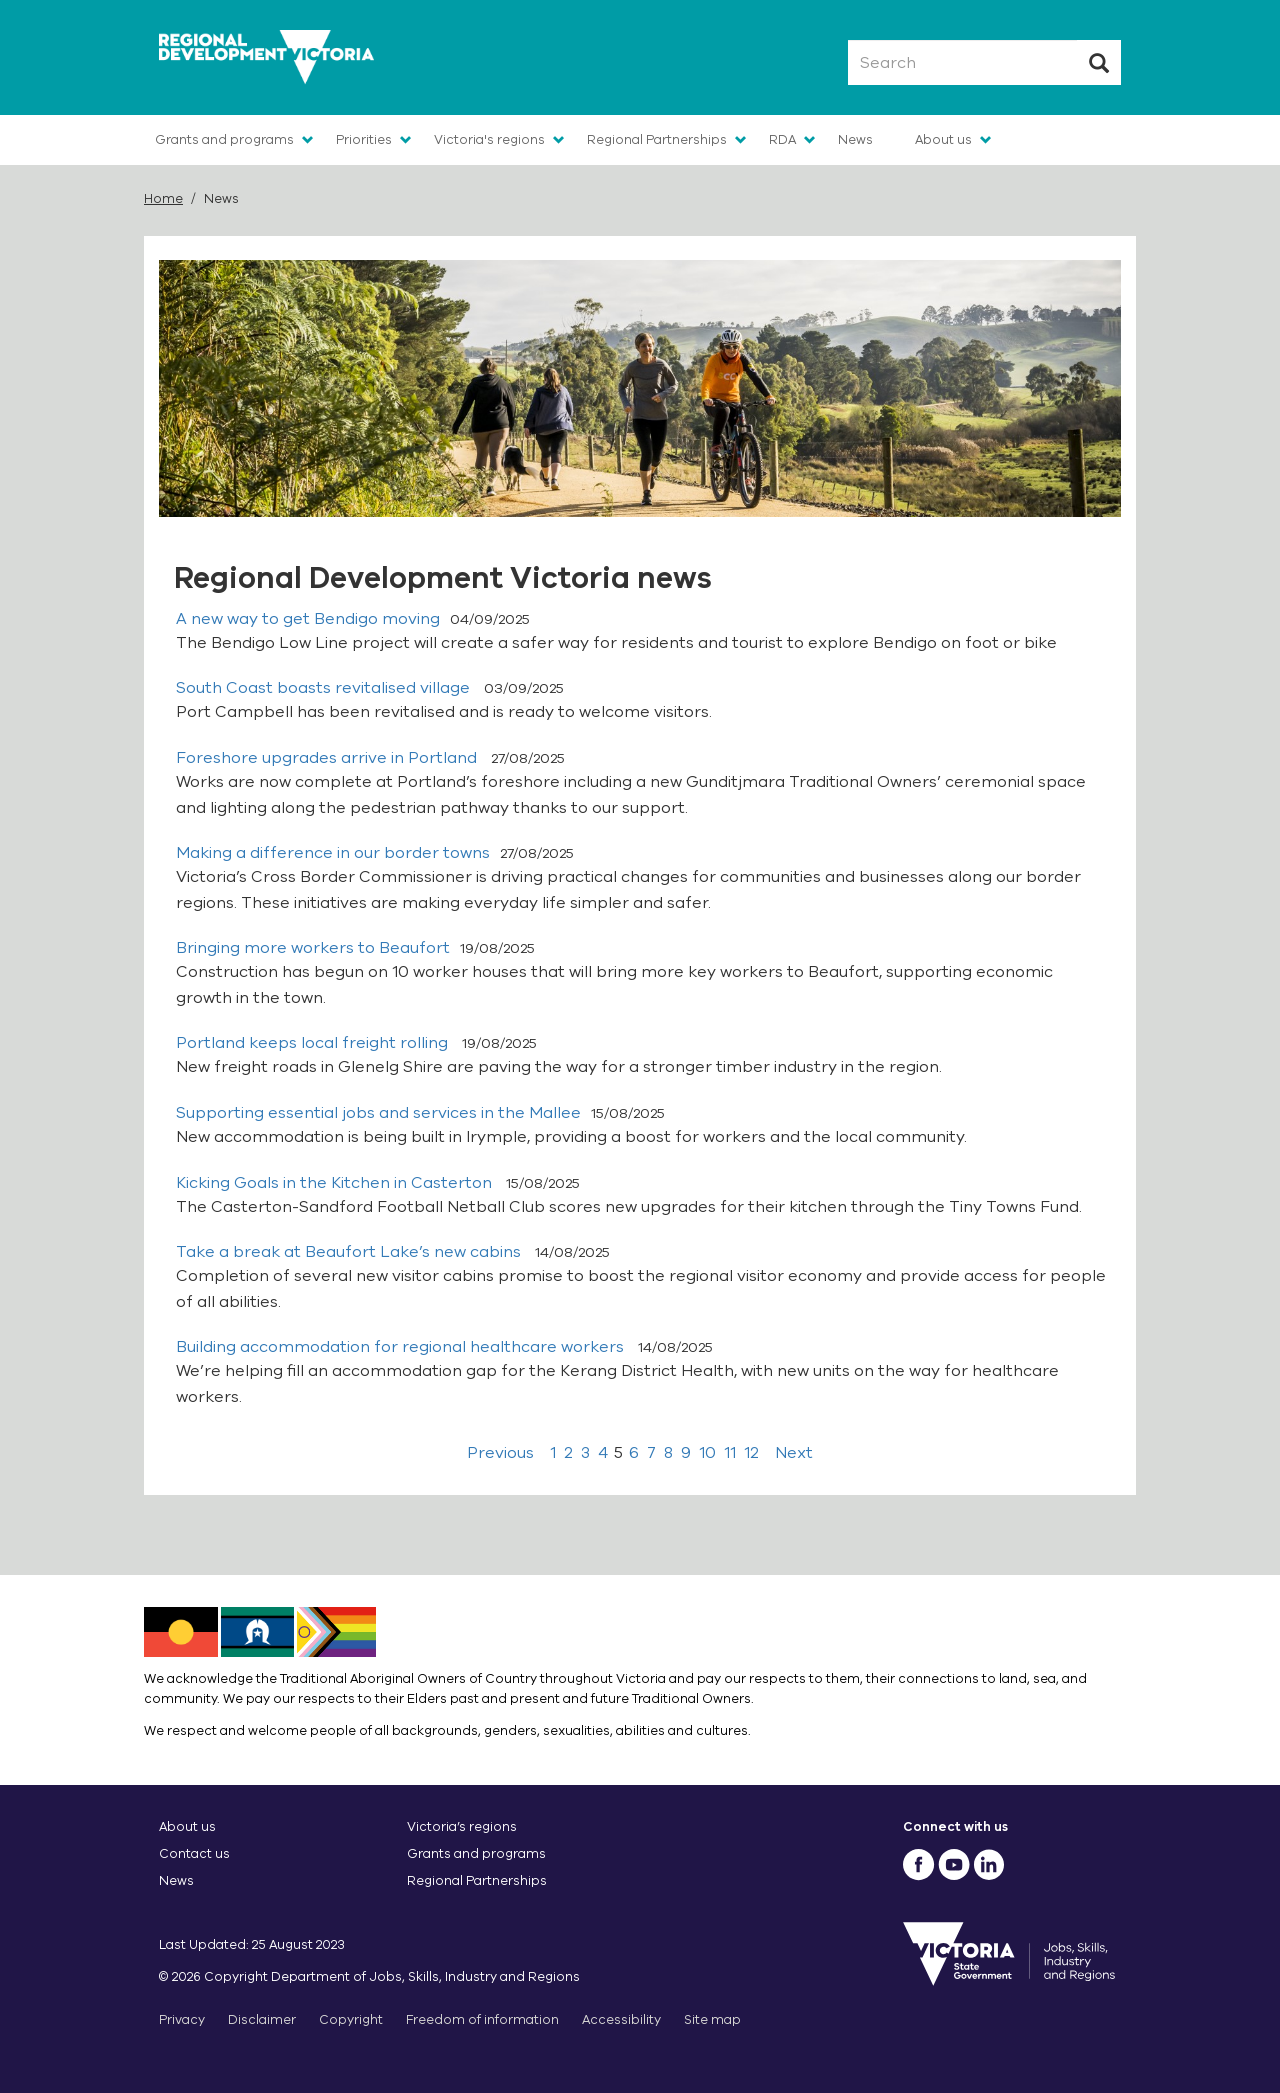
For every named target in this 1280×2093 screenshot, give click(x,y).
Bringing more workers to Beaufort (313, 948)
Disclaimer (262, 2019)
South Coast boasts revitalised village (325, 688)
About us (943, 139)
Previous (500, 1453)
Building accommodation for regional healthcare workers (402, 1347)
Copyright (351, 2019)
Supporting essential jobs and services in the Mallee (378, 1113)
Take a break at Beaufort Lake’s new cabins (350, 1252)
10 (707, 1453)
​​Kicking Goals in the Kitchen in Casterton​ (336, 1183)
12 (751, 1453)
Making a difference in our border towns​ (333, 853)
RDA (782, 139)
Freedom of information (482, 2019)
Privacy (182, 2019)
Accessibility (621, 2019)
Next (794, 1453)
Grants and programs (224, 139)
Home (163, 198)
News (855, 139)
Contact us (194, 1853)
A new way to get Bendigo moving (308, 619)
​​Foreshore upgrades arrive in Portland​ (328, 758)
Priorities (364, 139)
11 (730, 1453)
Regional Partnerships (657, 139)
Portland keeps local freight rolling (314, 1043)
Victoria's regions (489, 139)
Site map (712, 2019)
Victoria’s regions (462, 1826)
